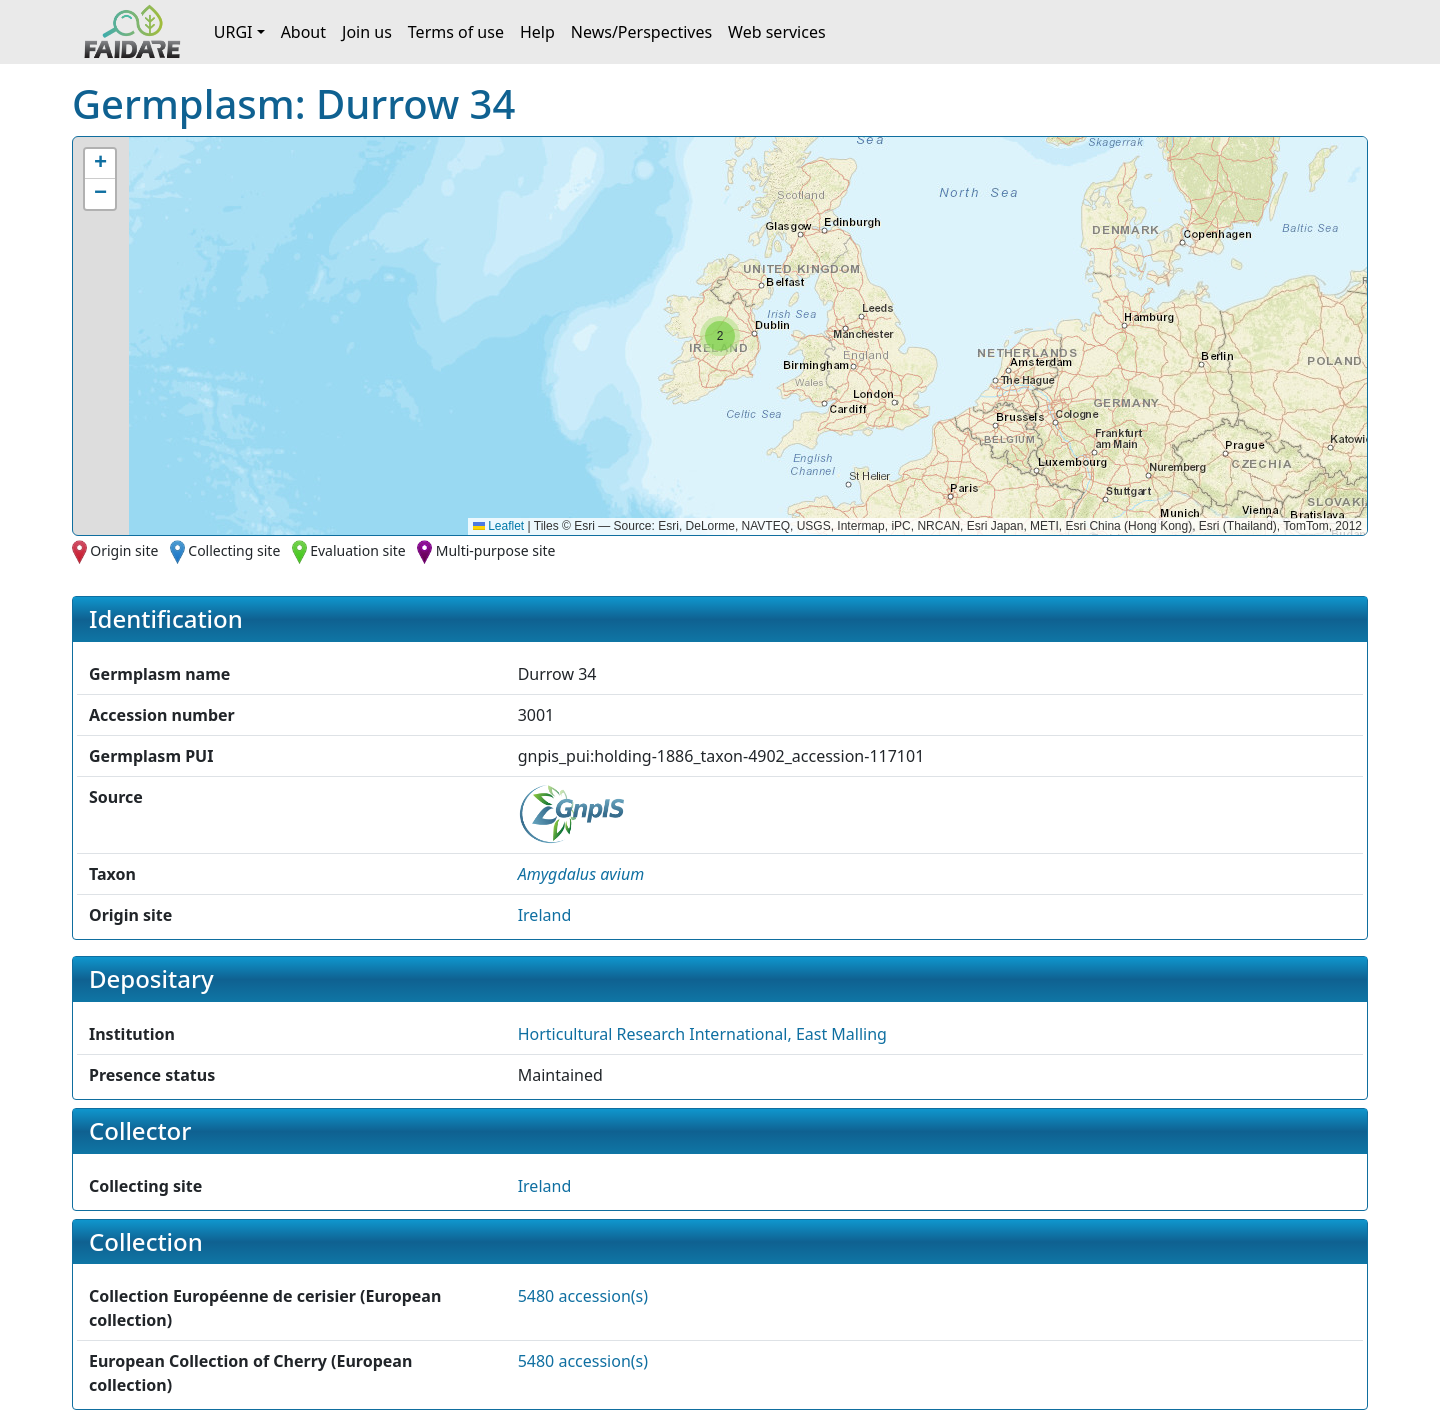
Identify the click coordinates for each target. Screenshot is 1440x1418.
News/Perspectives (641, 32)
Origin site (124, 550)
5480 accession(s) (583, 1296)
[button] (720, 336)
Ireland (545, 915)
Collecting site (234, 550)
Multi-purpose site (496, 550)
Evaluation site (358, 550)
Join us (367, 32)
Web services (777, 32)
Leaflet (498, 526)
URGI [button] (233, 32)
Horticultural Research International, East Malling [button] (702, 1034)
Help (537, 32)
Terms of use (456, 32)
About (303, 32)
